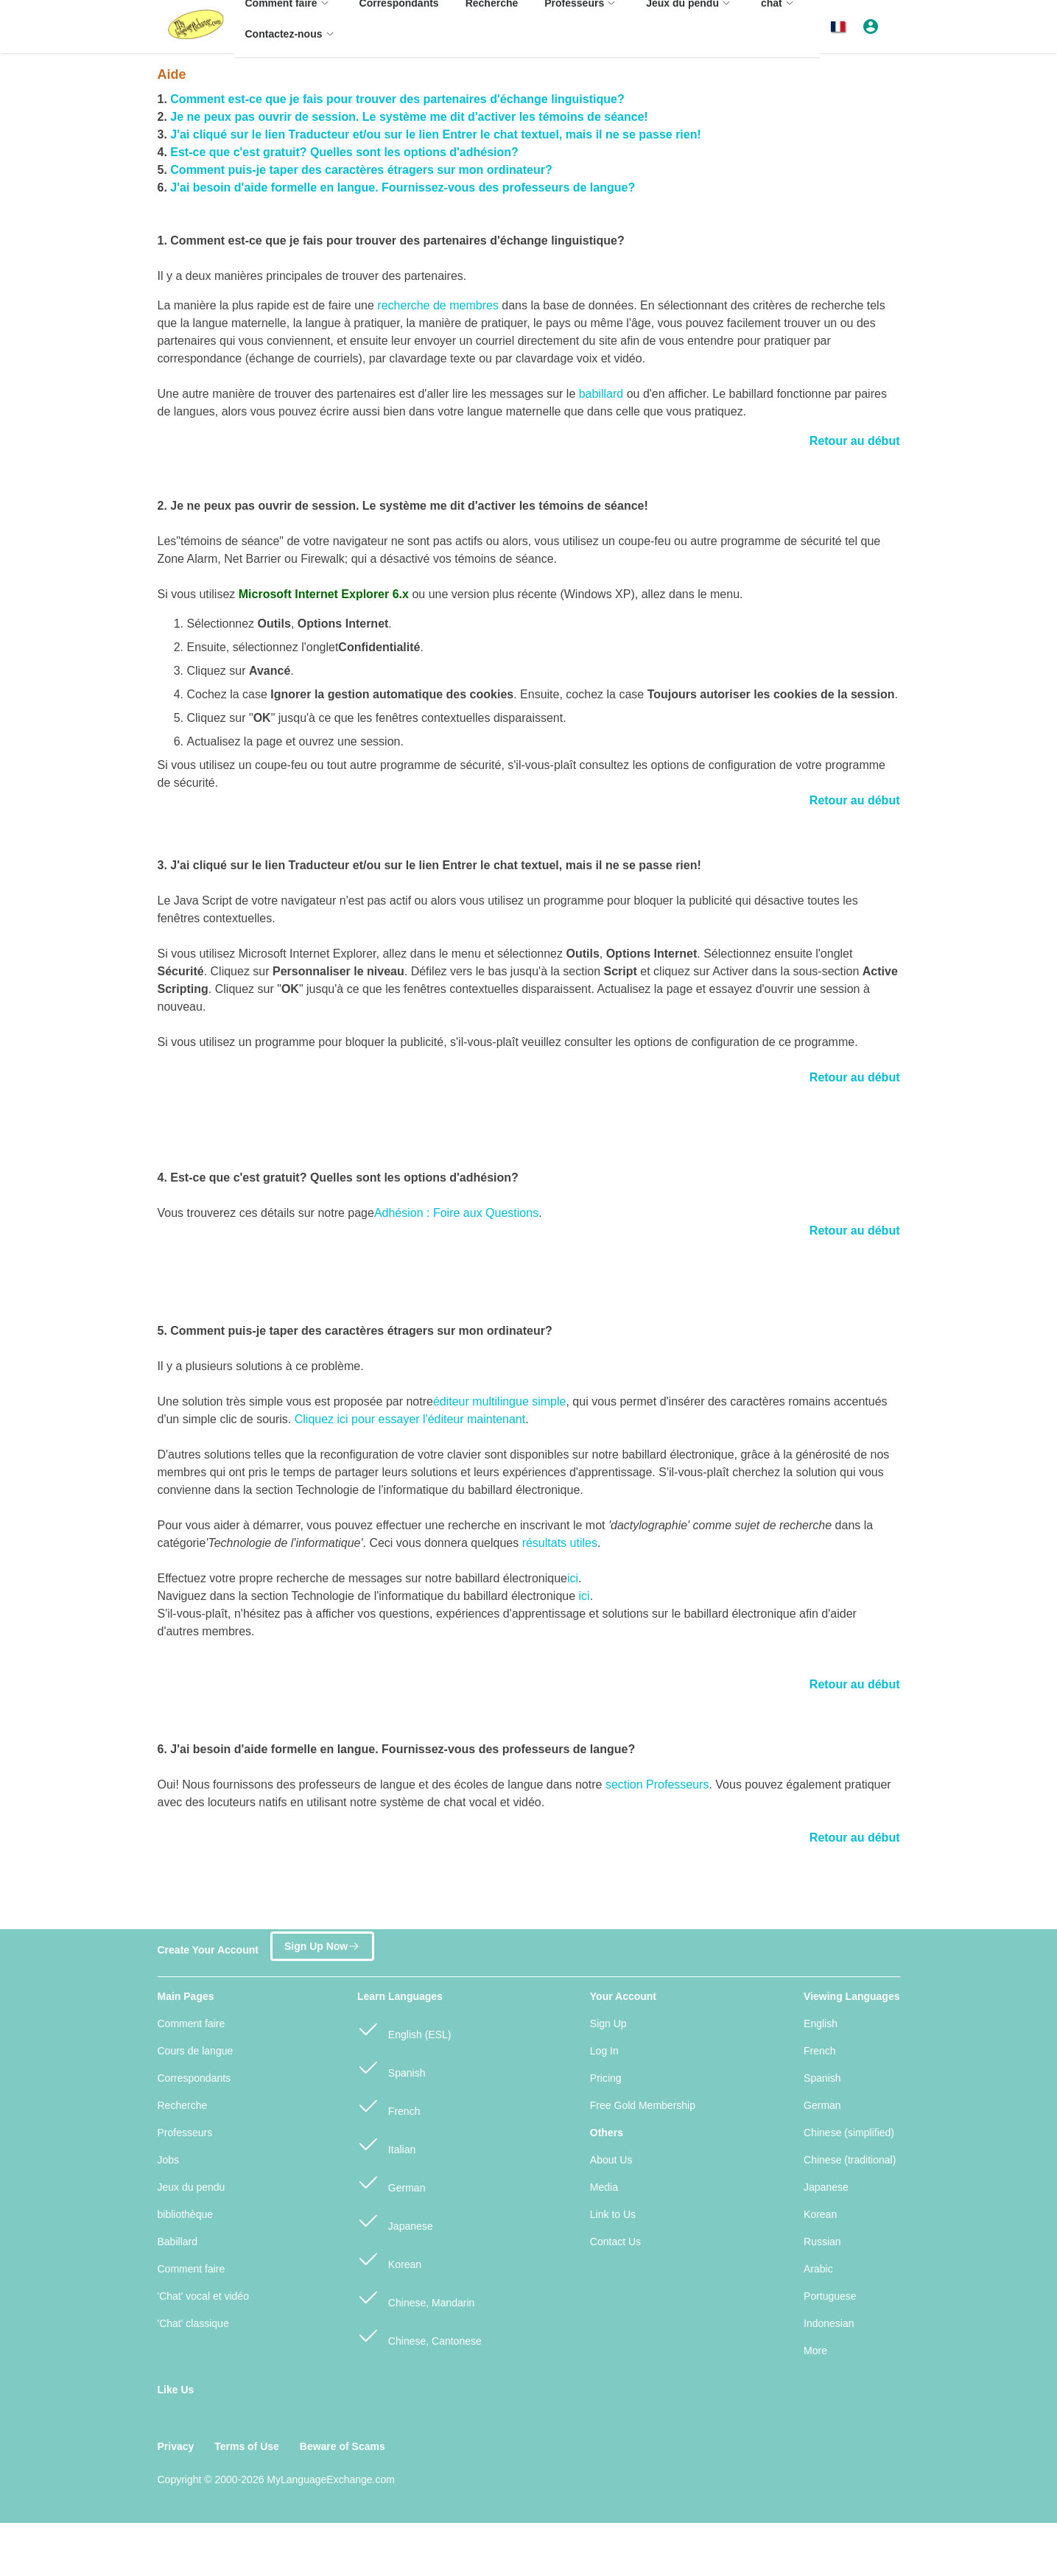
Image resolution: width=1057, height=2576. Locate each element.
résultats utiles (559, 1543)
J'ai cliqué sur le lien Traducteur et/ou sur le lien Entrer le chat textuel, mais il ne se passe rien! (435, 134)
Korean (389, 2258)
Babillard (177, 2241)
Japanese (395, 2220)
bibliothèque (186, 2214)
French (388, 2105)
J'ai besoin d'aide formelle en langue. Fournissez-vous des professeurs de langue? (402, 187)
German (391, 2181)
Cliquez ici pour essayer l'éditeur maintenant (410, 1419)
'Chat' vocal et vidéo (203, 2296)
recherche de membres (438, 305)
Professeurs (185, 2132)
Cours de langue (195, 2051)
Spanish (391, 2066)
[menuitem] (291, 41)
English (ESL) (404, 2028)
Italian (386, 2143)
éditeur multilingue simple (499, 1401)
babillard (601, 393)
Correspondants (194, 2078)
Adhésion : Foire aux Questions (456, 1213)
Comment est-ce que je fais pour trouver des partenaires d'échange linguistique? (397, 99)
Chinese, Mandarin (415, 2296)
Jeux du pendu (191, 2187)
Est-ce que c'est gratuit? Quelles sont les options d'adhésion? (344, 152)
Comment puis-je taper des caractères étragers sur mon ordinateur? (361, 170)
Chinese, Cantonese (419, 2335)
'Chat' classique (193, 2323)
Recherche (183, 2105)
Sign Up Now (322, 1944)
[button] (841, 27)
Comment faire (191, 2023)
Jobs (169, 2160)
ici (572, 1578)
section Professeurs (657, 1784)
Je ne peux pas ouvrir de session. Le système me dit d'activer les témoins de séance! (409, 116)
